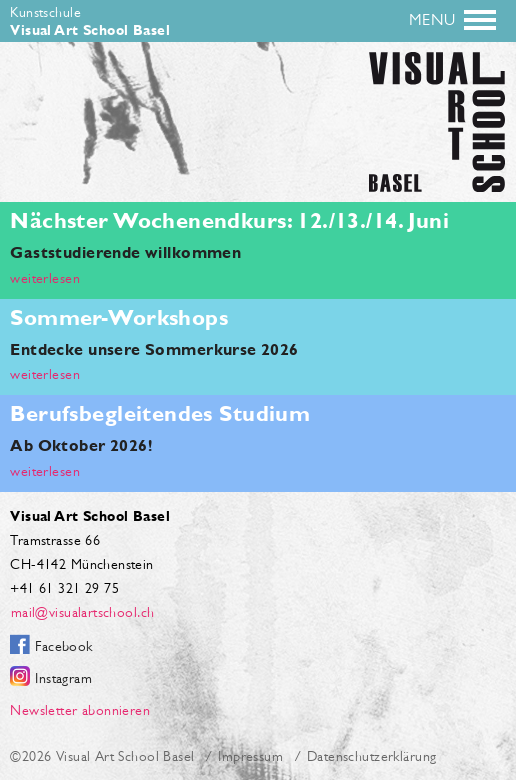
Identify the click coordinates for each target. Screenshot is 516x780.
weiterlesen (45, 278)
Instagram (63, 678)
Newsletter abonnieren (80, 710)
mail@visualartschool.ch (82, 612)
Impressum (250, 756)
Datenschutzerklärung (371, 756)
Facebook (63, 646)
